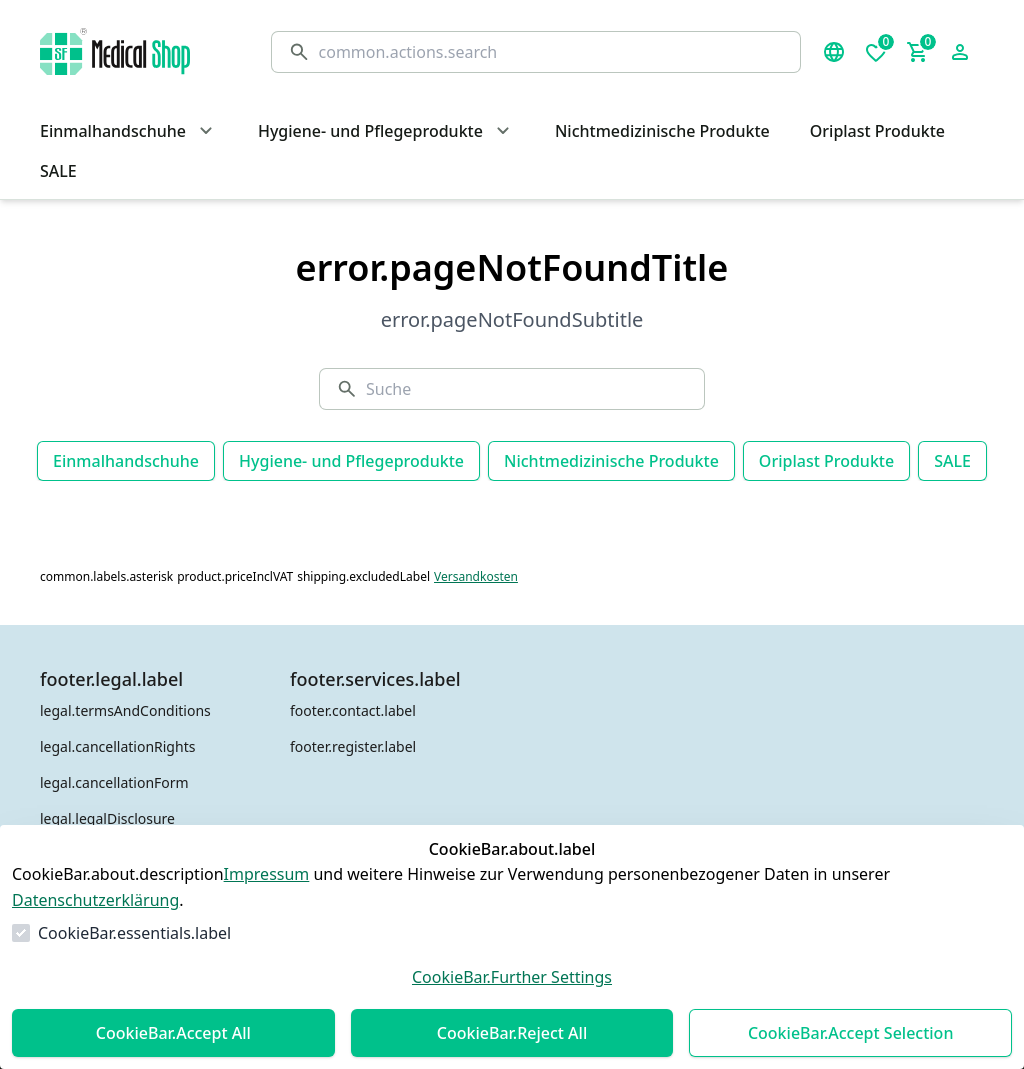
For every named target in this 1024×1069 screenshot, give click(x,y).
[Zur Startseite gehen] (136, 51)
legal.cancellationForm (114, 782)
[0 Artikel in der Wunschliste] (876, 52)
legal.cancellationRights (117, 746)
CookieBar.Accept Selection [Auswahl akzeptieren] (851, 1033)
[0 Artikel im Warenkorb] (918, 52)
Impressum (267, 874)
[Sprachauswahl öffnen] (834, 52)
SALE (952, 461)
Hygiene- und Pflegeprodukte (351, 461)
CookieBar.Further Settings (512, 977)
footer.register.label (353, 746)
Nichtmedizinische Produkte (611, 461)
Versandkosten (476, 577)
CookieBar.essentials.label (134, 933)
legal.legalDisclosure (107, 818)
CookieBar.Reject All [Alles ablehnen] (512, 1033)
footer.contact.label (353, 710)
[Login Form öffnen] (960, 52)
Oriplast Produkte (826, 461)
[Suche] (551, 52)
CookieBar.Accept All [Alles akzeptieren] (173, 1033)
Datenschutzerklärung (95, 900)
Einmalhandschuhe (126, 461)
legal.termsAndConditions (125, 710)
